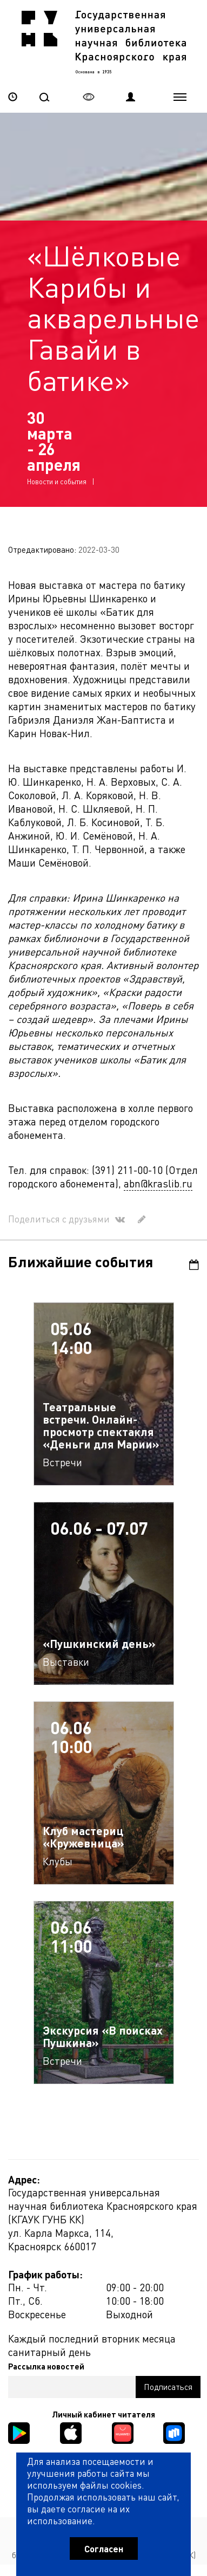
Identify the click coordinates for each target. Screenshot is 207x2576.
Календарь (194, 1265)
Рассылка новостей (46, 2366)
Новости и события (56, 481)
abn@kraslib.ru (158, 1183)
